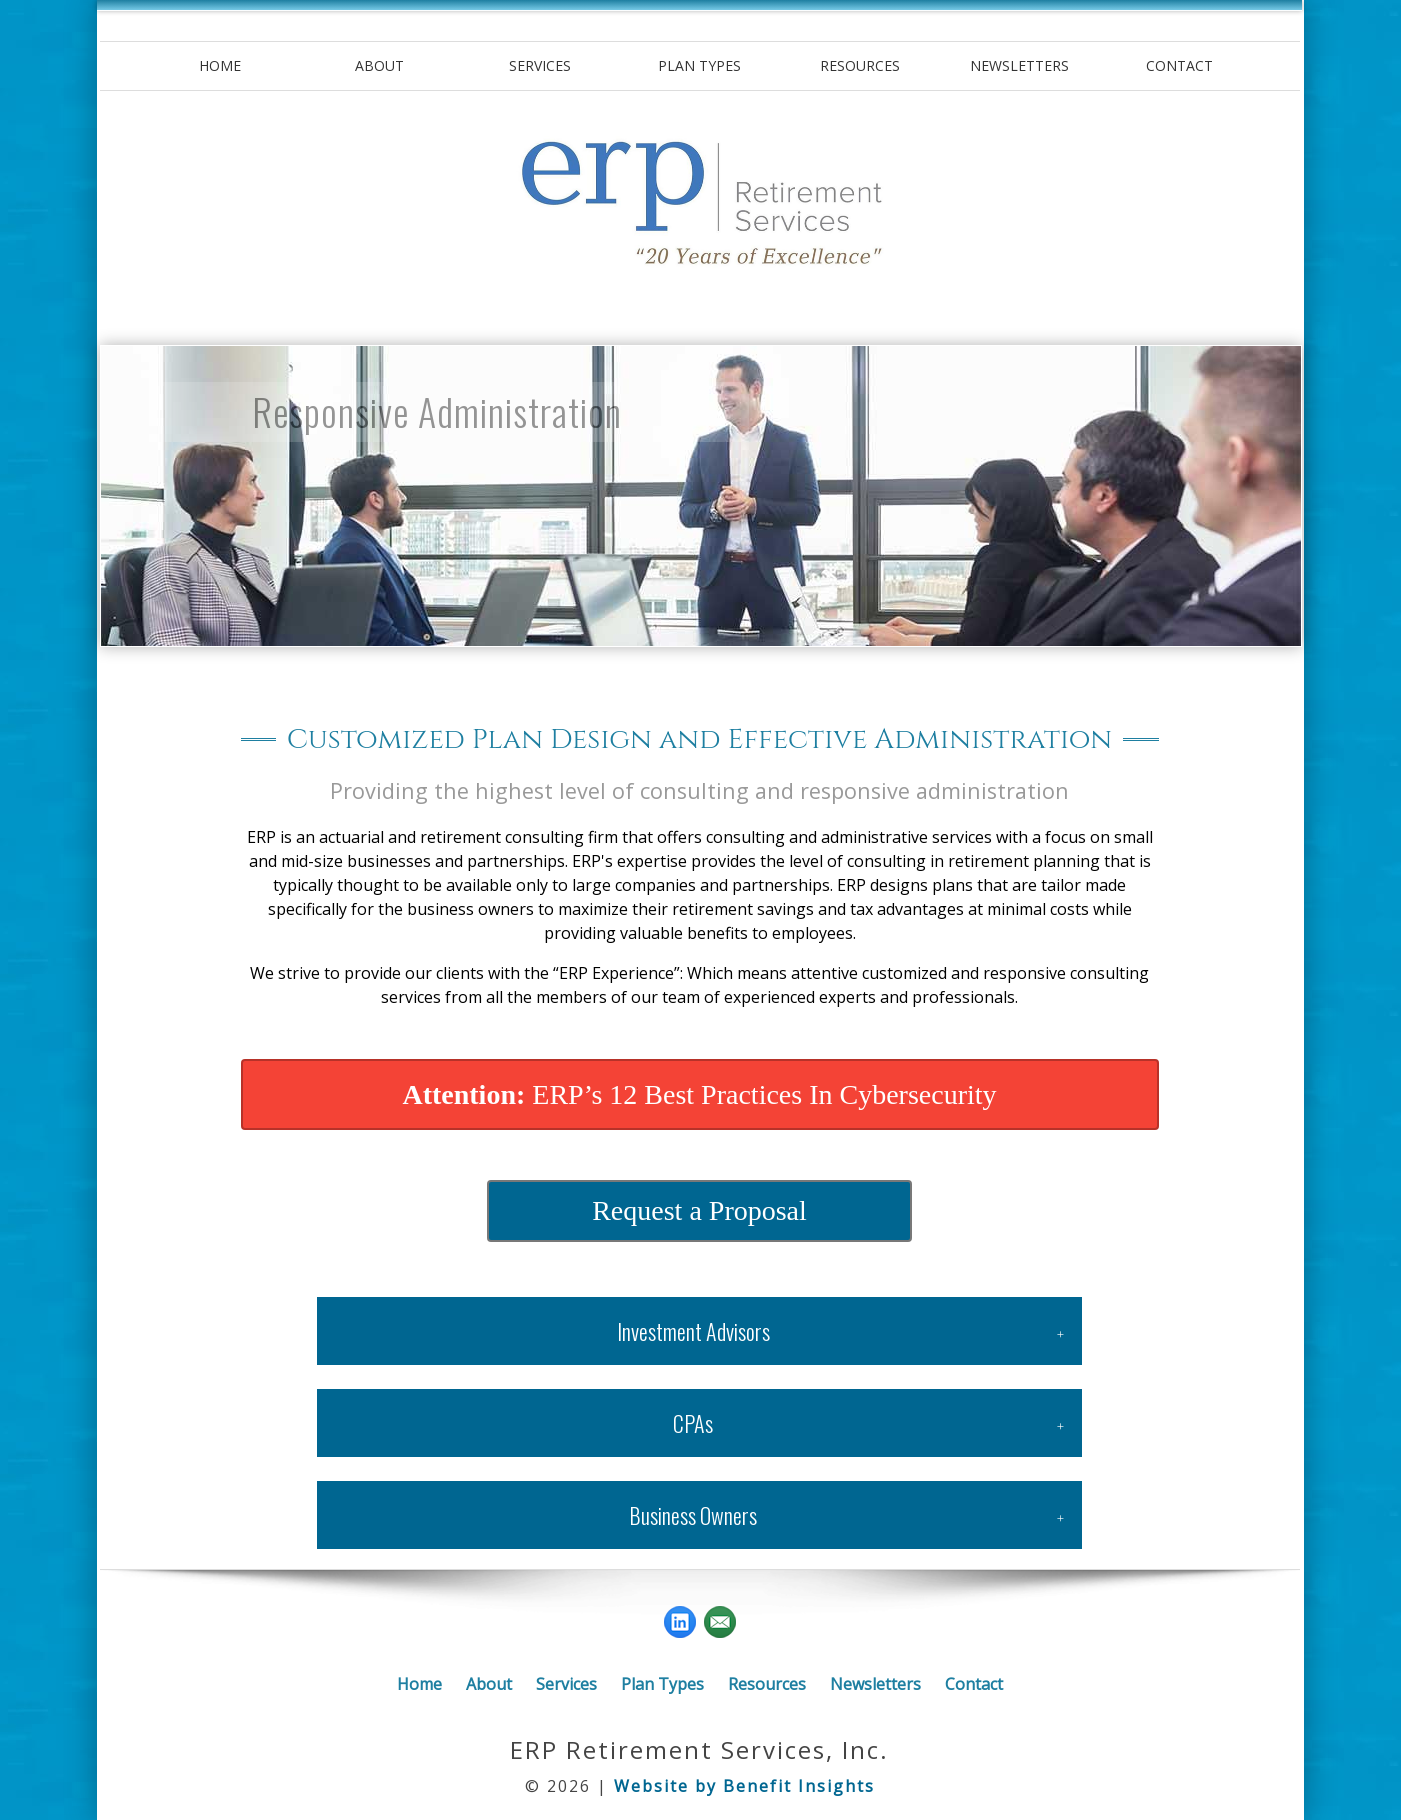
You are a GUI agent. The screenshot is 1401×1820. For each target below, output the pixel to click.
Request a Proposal (699, 1210)
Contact (1179, 65)
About (379, 65)
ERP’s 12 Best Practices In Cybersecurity (699, 1094)
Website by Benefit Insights (744, 1786)
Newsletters (1019, 65)
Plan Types (699, 65)
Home (220, 65)
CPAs (693, 1423)
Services (540, 65)
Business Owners (693, 1515)
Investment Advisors (693, 1331)
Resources (860, 65)
